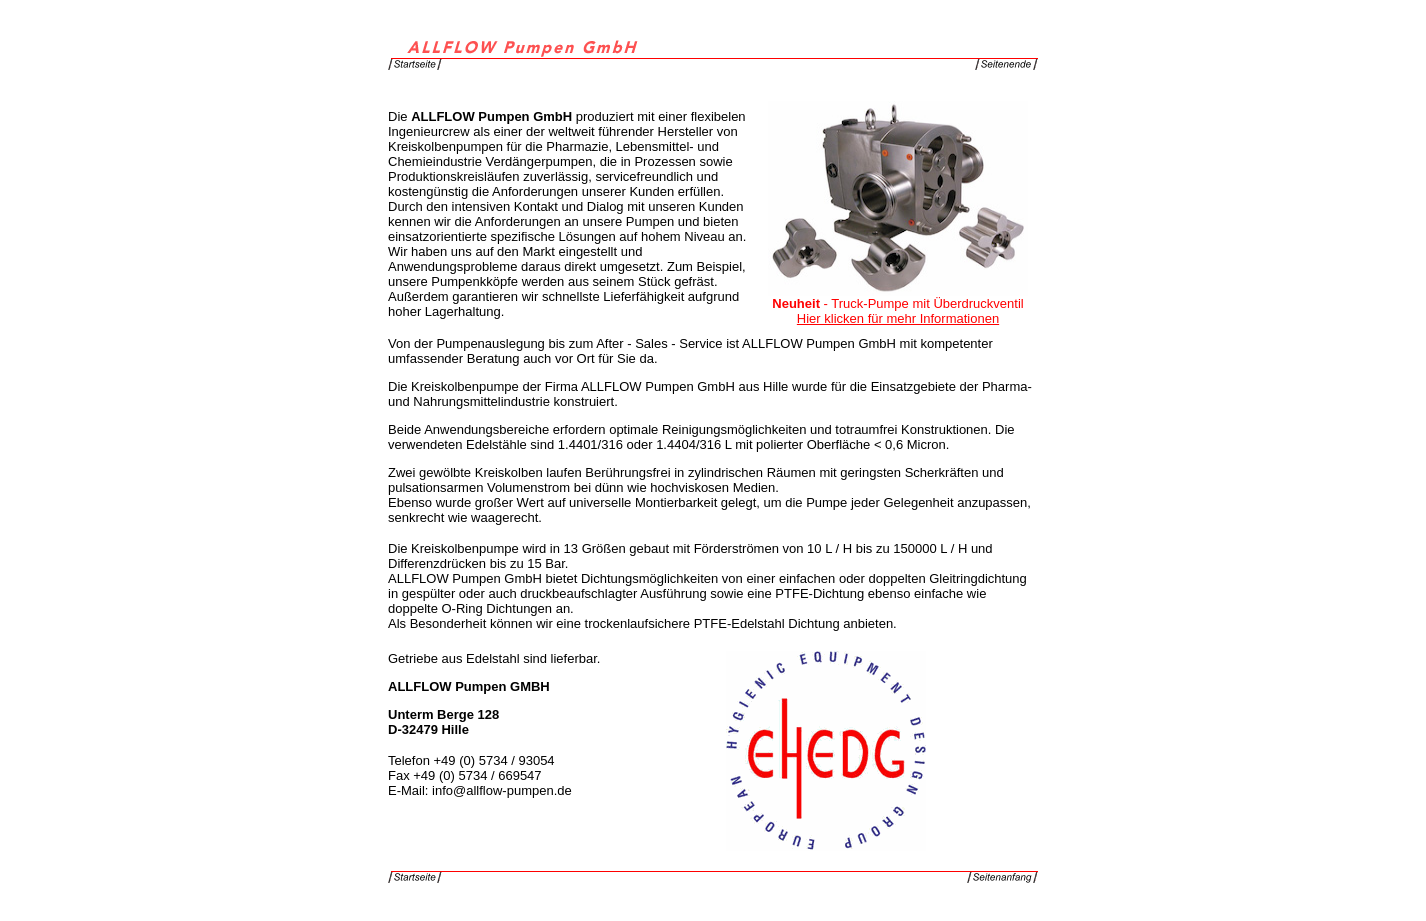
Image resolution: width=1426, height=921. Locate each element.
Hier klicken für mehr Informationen (898, 318)
